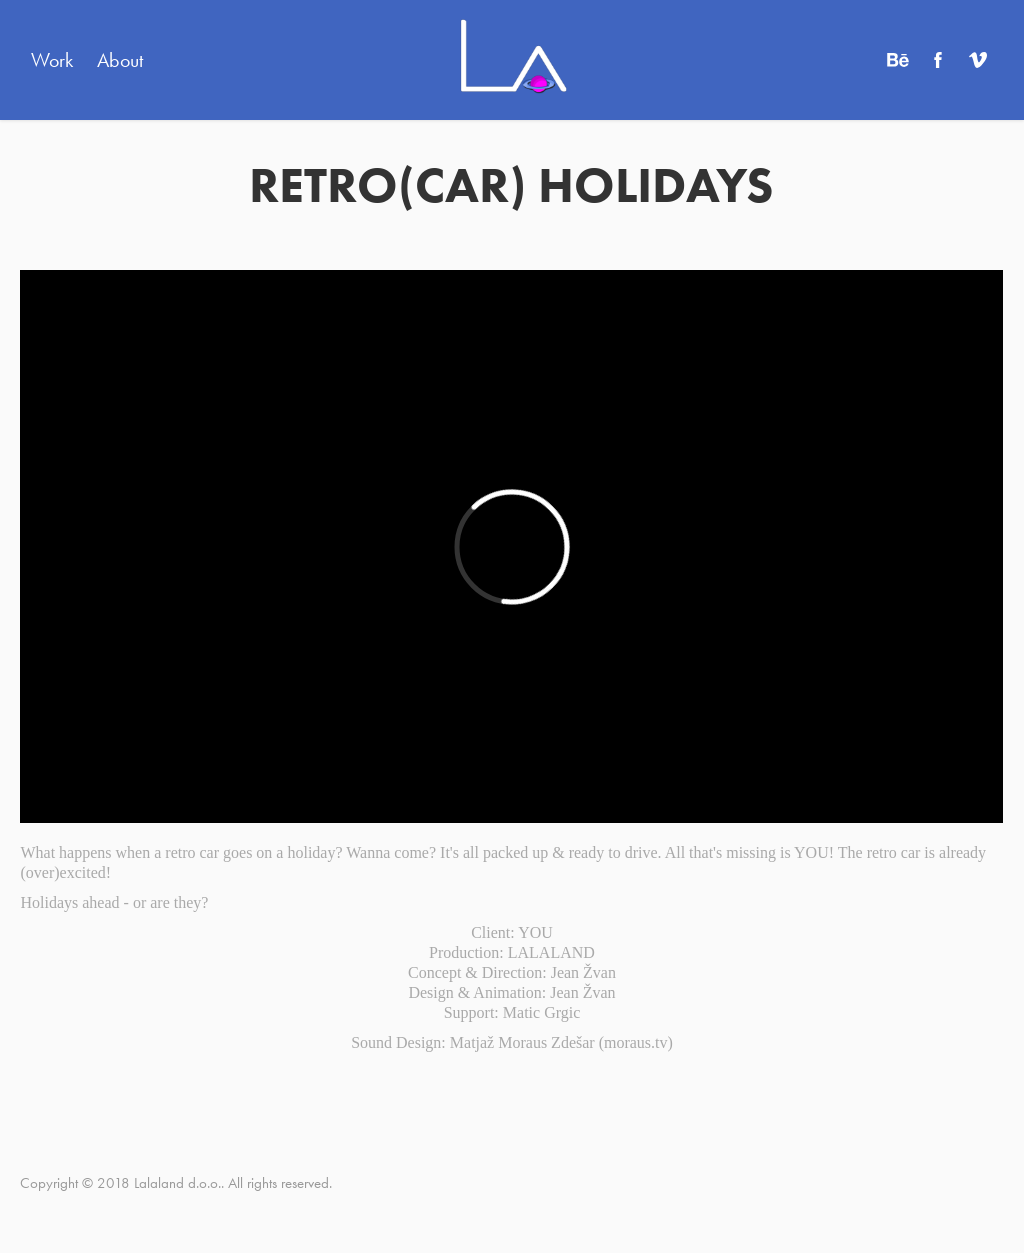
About (120, 60)
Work (52, 60)
